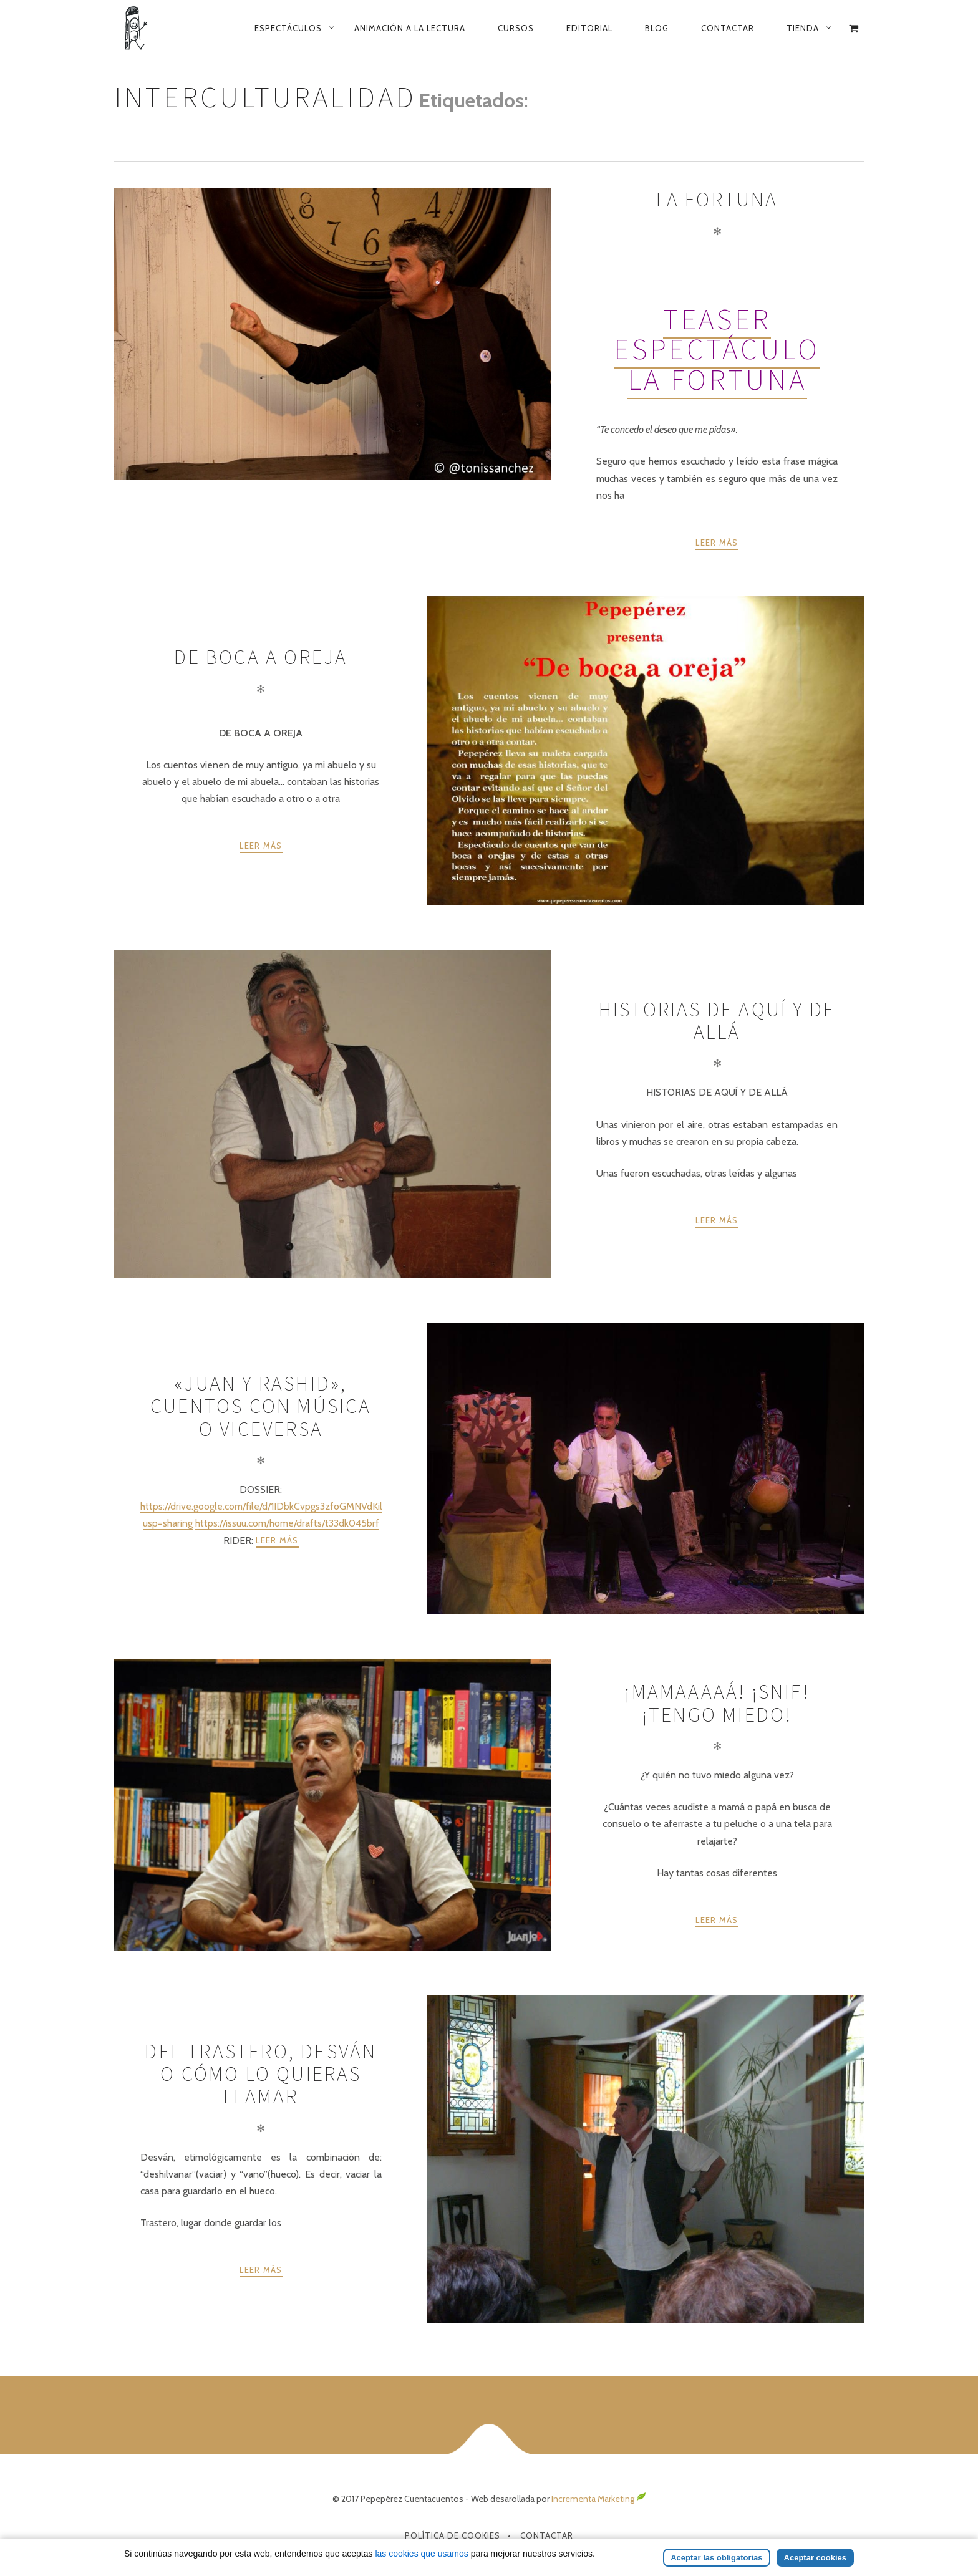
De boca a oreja (260, 657)
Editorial (589, 28)
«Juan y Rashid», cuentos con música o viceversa (261, 1406)
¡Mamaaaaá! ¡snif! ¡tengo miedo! (716, 1703)
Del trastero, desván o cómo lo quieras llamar (261, 2074)
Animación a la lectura (409, 28)
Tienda (803, 28)
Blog (657, 28)
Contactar (727, 28)
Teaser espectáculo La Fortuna (717, 349)
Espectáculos (288, 28)
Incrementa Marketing (598, 2498)
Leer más (716, 543)
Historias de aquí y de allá (717, 1020)
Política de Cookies (452, 2535)
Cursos (516, 28)
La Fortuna (717, 199)
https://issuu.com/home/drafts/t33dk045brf (287, 1523)
